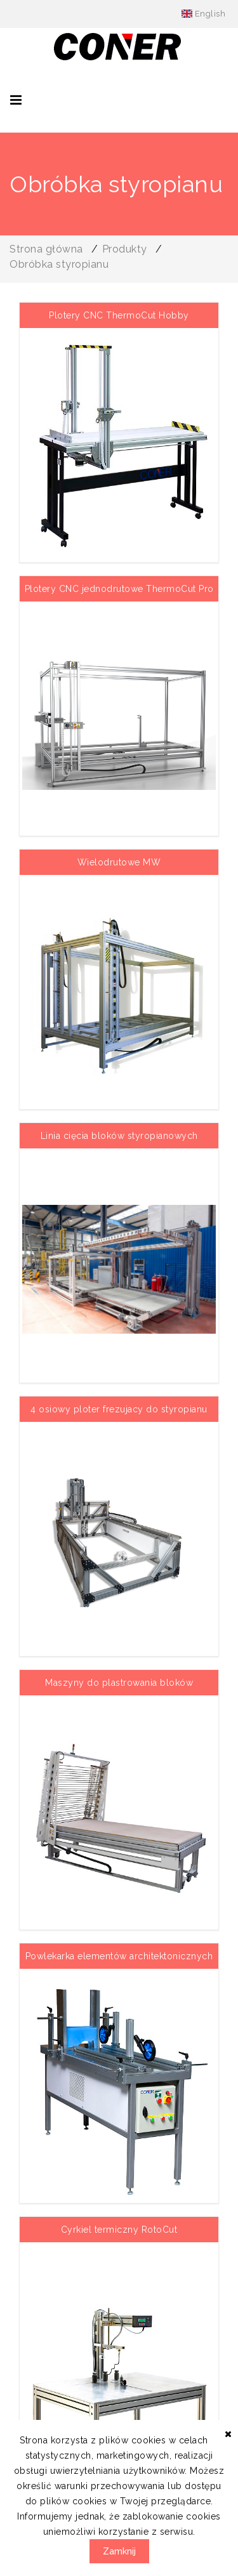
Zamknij (119, 2551)
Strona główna (46, 249)
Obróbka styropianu (59, 264)
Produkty (124, 249)
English (203, 13)
